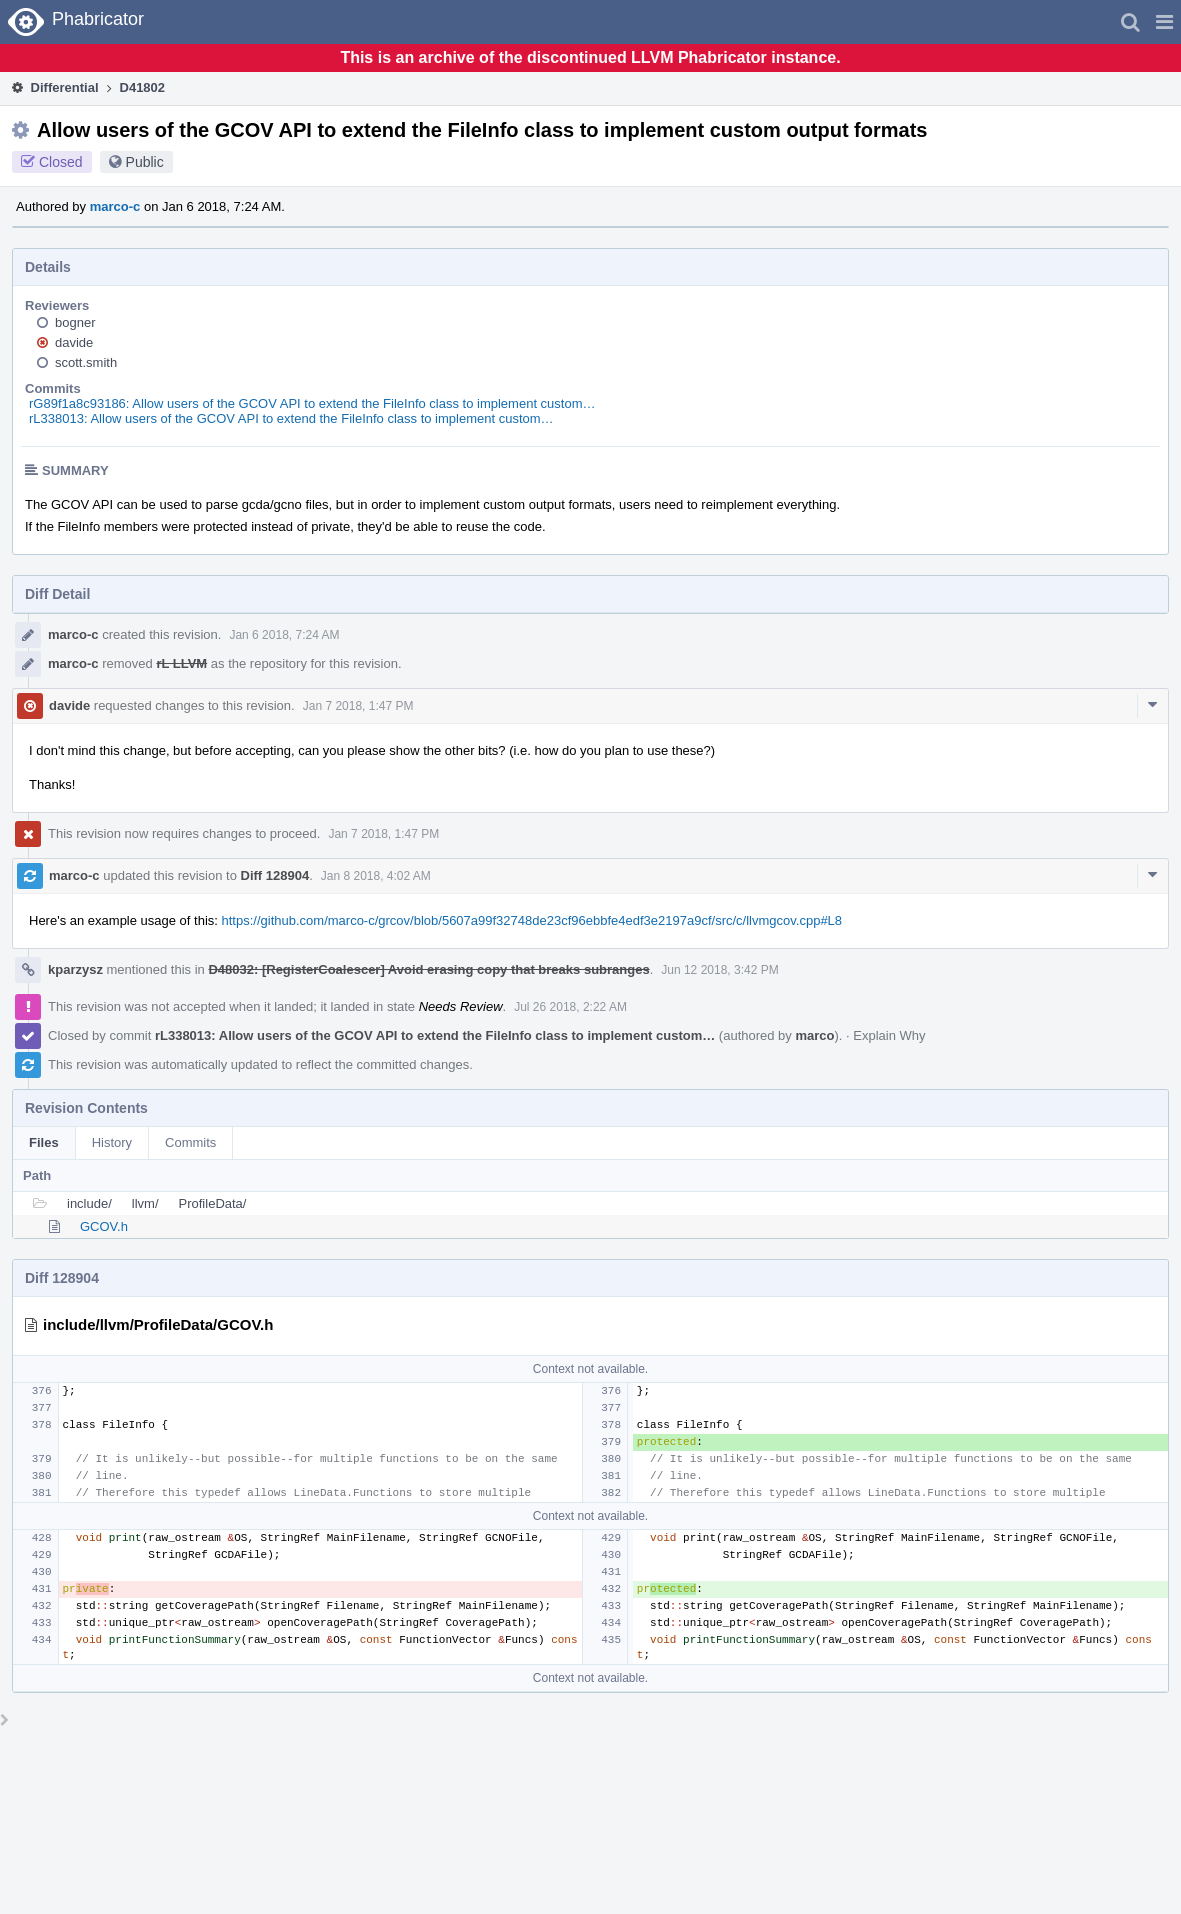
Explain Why (889, 1035)
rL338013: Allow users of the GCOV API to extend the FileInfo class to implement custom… (291, 418)
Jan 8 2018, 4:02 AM (376, 876)
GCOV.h (104, 1226)
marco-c (115, 206)
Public (145, 162)
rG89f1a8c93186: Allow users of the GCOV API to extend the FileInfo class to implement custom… (312, 403)
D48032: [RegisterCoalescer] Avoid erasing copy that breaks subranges (428, 969)
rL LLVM (181, 663)
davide (74, 342)
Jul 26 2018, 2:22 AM (570, 1007)
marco (814, 1035)
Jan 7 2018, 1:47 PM (358, 706)
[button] (1164, 22)
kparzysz (75, 969)
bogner (75, 322)
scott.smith (86, 362)
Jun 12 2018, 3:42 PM (719, 970)
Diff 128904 (275, 875)
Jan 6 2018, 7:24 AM (284, 635)
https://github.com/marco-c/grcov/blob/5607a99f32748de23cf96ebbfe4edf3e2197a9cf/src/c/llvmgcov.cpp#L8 (532, 920)
